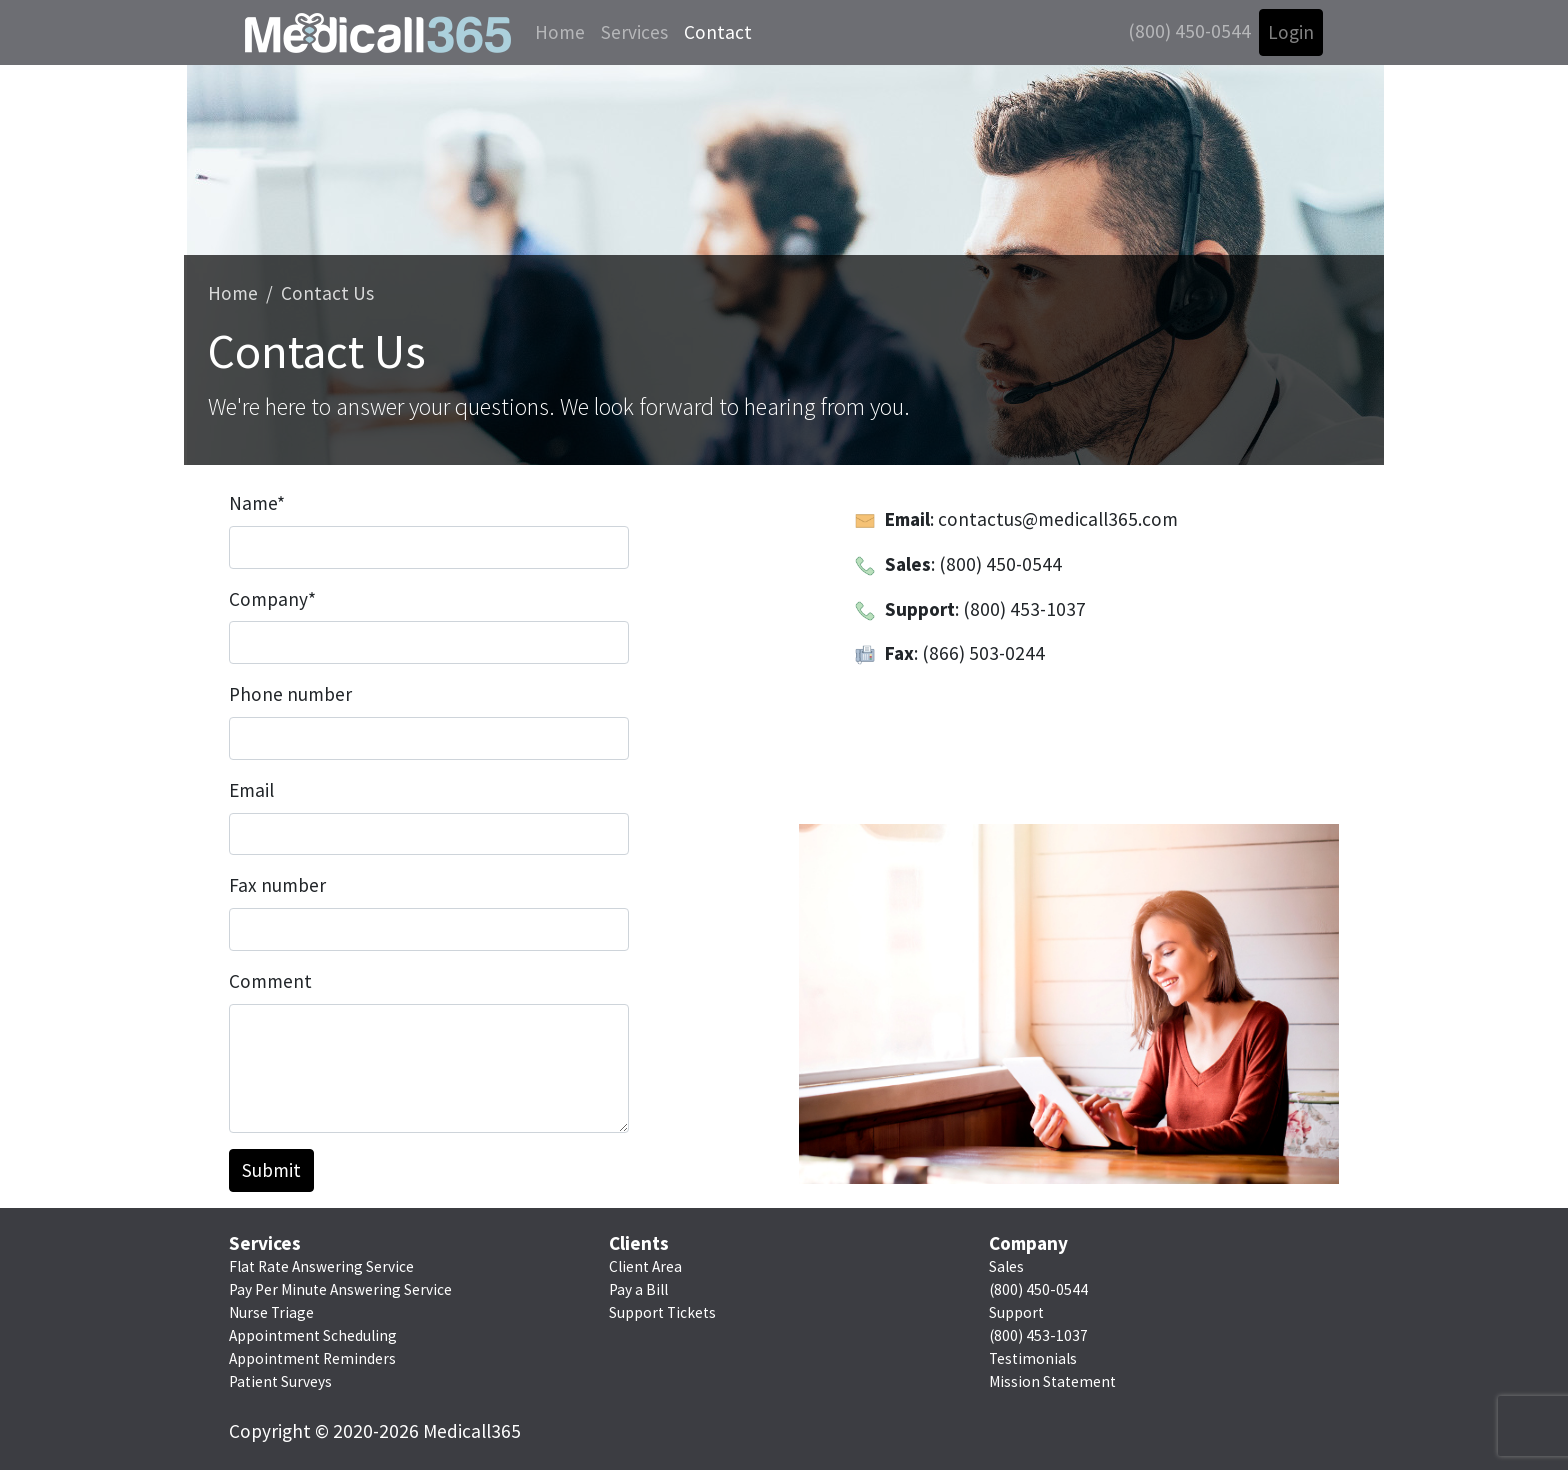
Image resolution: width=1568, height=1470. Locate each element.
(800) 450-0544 (1189, 31)
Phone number (290, 694)
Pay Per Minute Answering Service (340, 1289)
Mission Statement (1052, 1381)
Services (634, 32)
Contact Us (327, 293)
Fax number (277, 885)
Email (251, 790)
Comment (270, 981)
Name (257, 503)
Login (1291, 32)
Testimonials (1033, 1358)
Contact (718, 32)
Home (560, 32)
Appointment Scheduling (313, 1335)
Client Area (645, 1266)
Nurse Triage (271, 1312)
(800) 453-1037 (1038, 1335)
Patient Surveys (280, 1381)
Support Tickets (662, 1312)
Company (272, 599)
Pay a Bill (638, 1289)
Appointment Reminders (312, 1358)
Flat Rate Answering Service (321, 1266)
